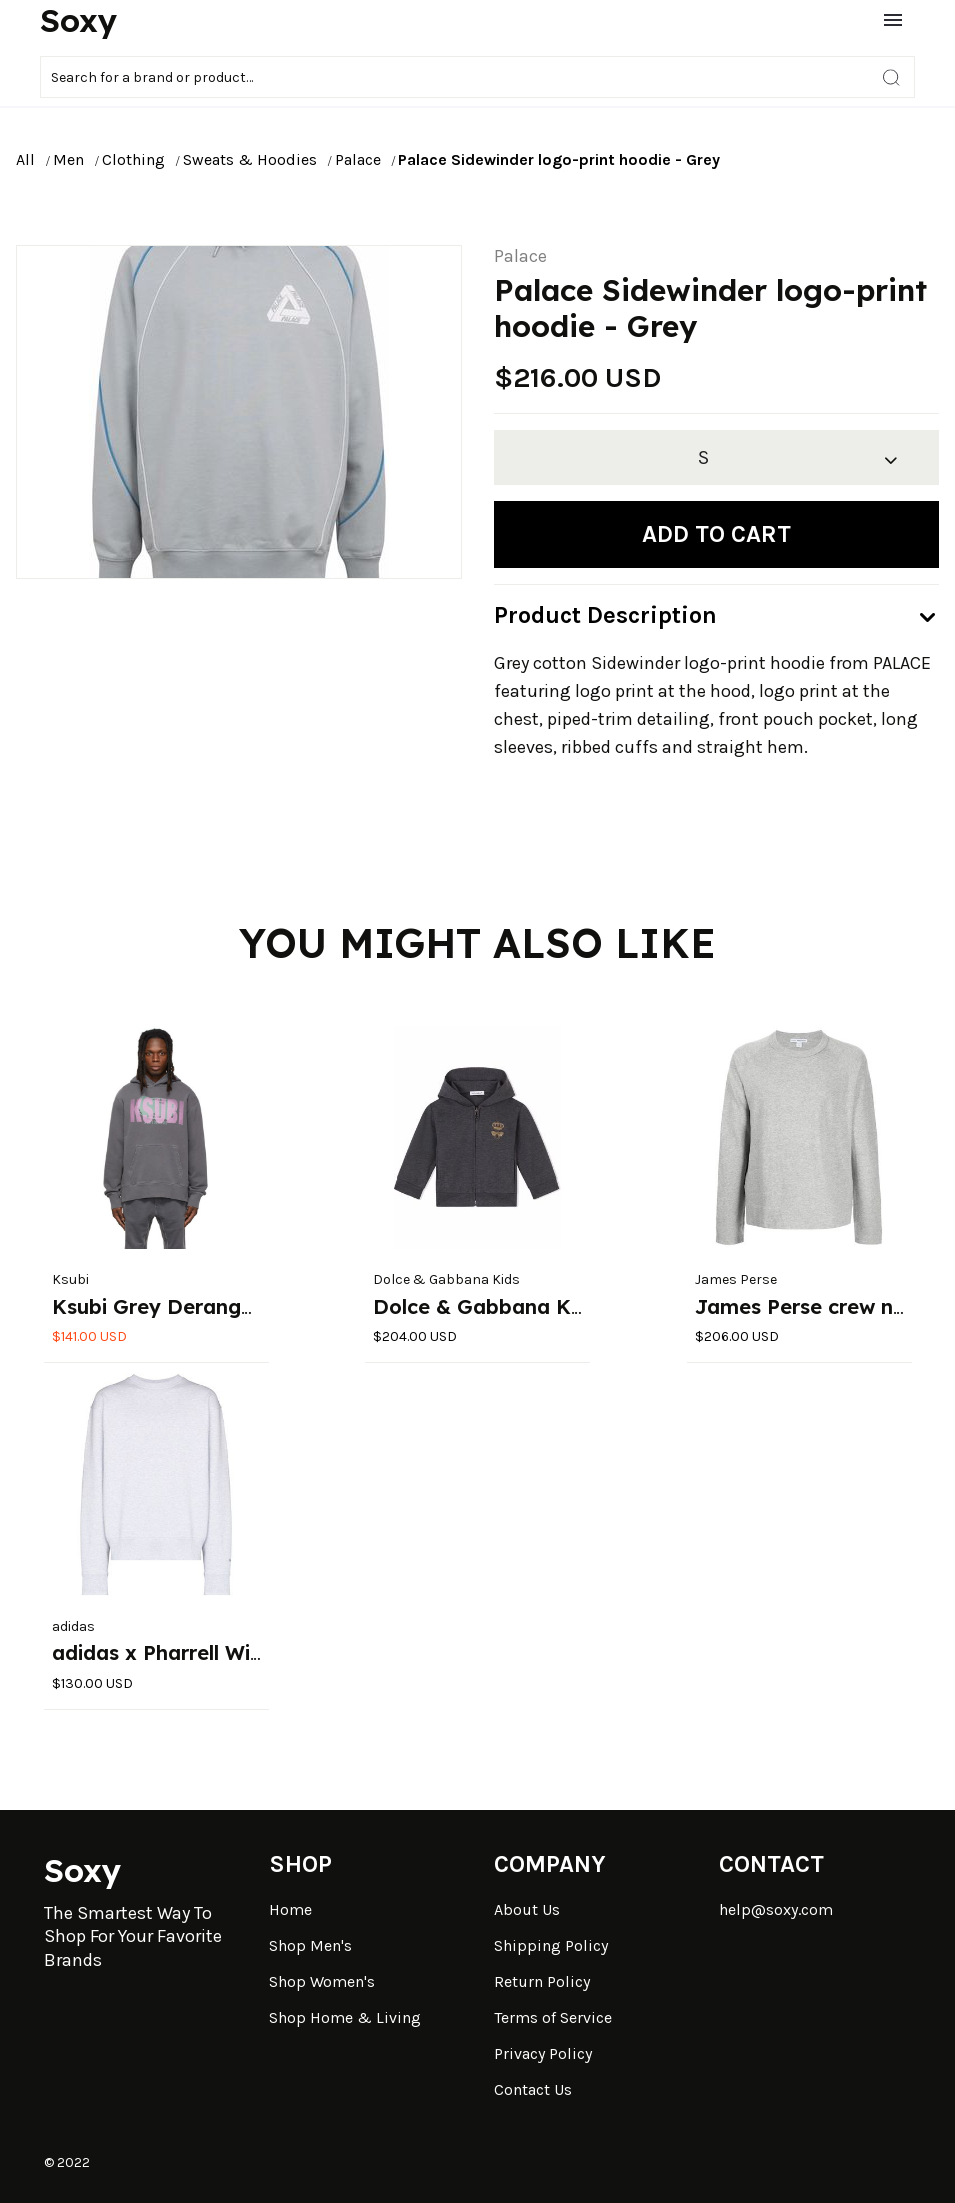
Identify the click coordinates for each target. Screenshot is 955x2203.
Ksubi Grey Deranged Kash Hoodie (225, 1306)
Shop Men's (310, 1945)
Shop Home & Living (345, 2017)
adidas (73, 1626)
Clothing (133, 159)
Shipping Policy (551, 1945)
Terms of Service (553, 2017)
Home (290, 1909)
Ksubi (70, 1279)
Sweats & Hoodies (250, 159)
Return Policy (542, 1981)
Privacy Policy (543, 2053)
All (25, 159)
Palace (358, 159)
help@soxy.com (776, 1909)
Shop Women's (322, 1981)
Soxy (78, 20)
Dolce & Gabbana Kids (446, 1279)
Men (68, 159)
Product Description (605, 615)
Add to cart (716, 534)
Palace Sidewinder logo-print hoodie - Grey (559, 159)
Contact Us (533, 2089)
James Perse (736, 1279)
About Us (527, 1909)
